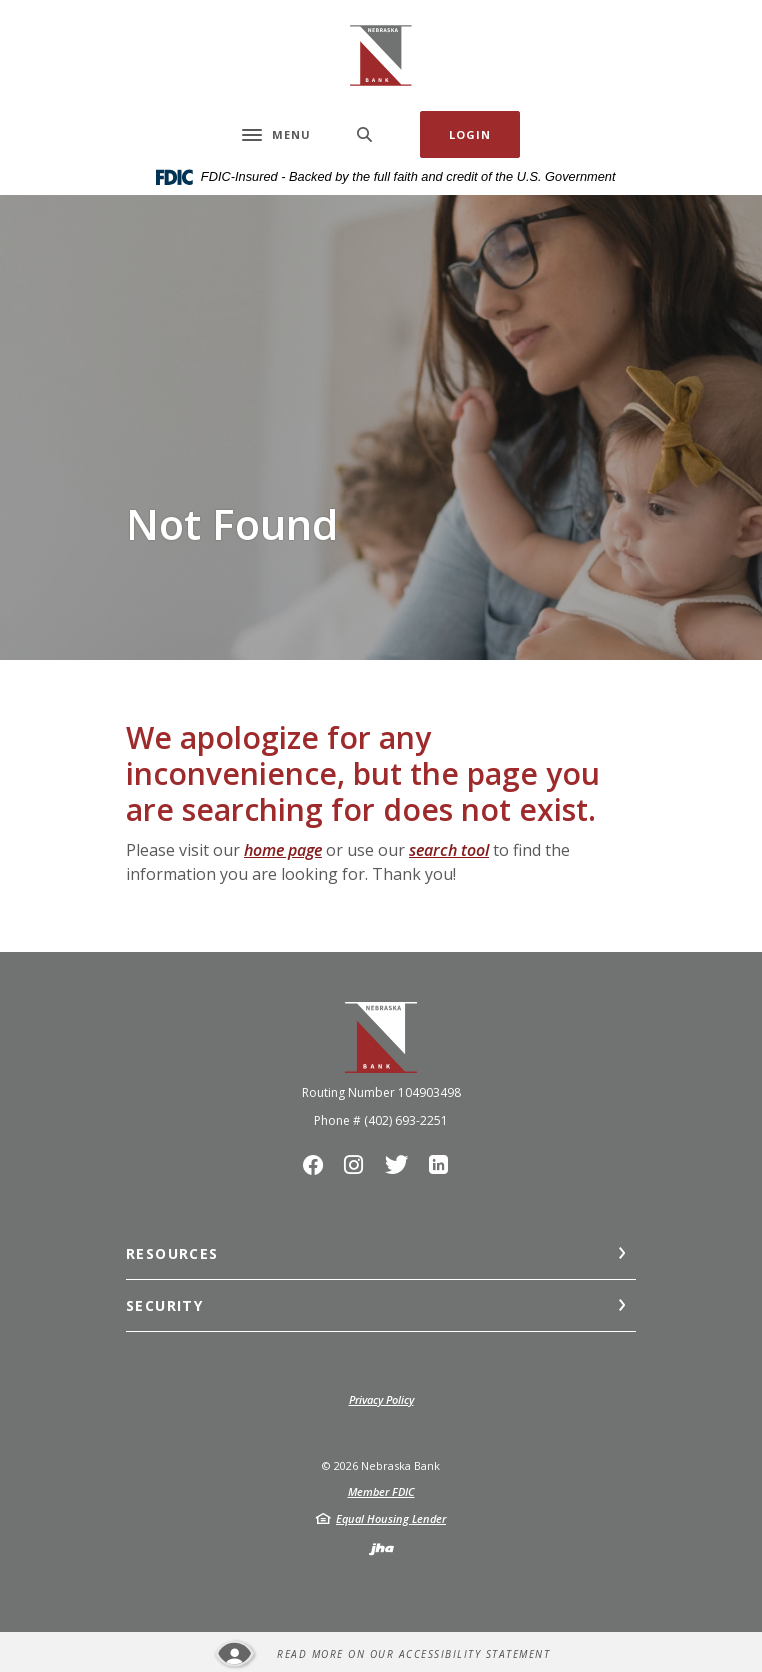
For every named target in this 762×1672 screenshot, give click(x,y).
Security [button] (164, 1305)
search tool (449, 850)
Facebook (318, 1170)
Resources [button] (172, 1253)
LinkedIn (444, 1170)
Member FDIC (381, 1491)
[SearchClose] (365, 134)
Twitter (402, 1170)
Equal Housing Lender (391, 1518)
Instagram (359, 1170)
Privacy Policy (381, 1399)
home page (283, 850)
